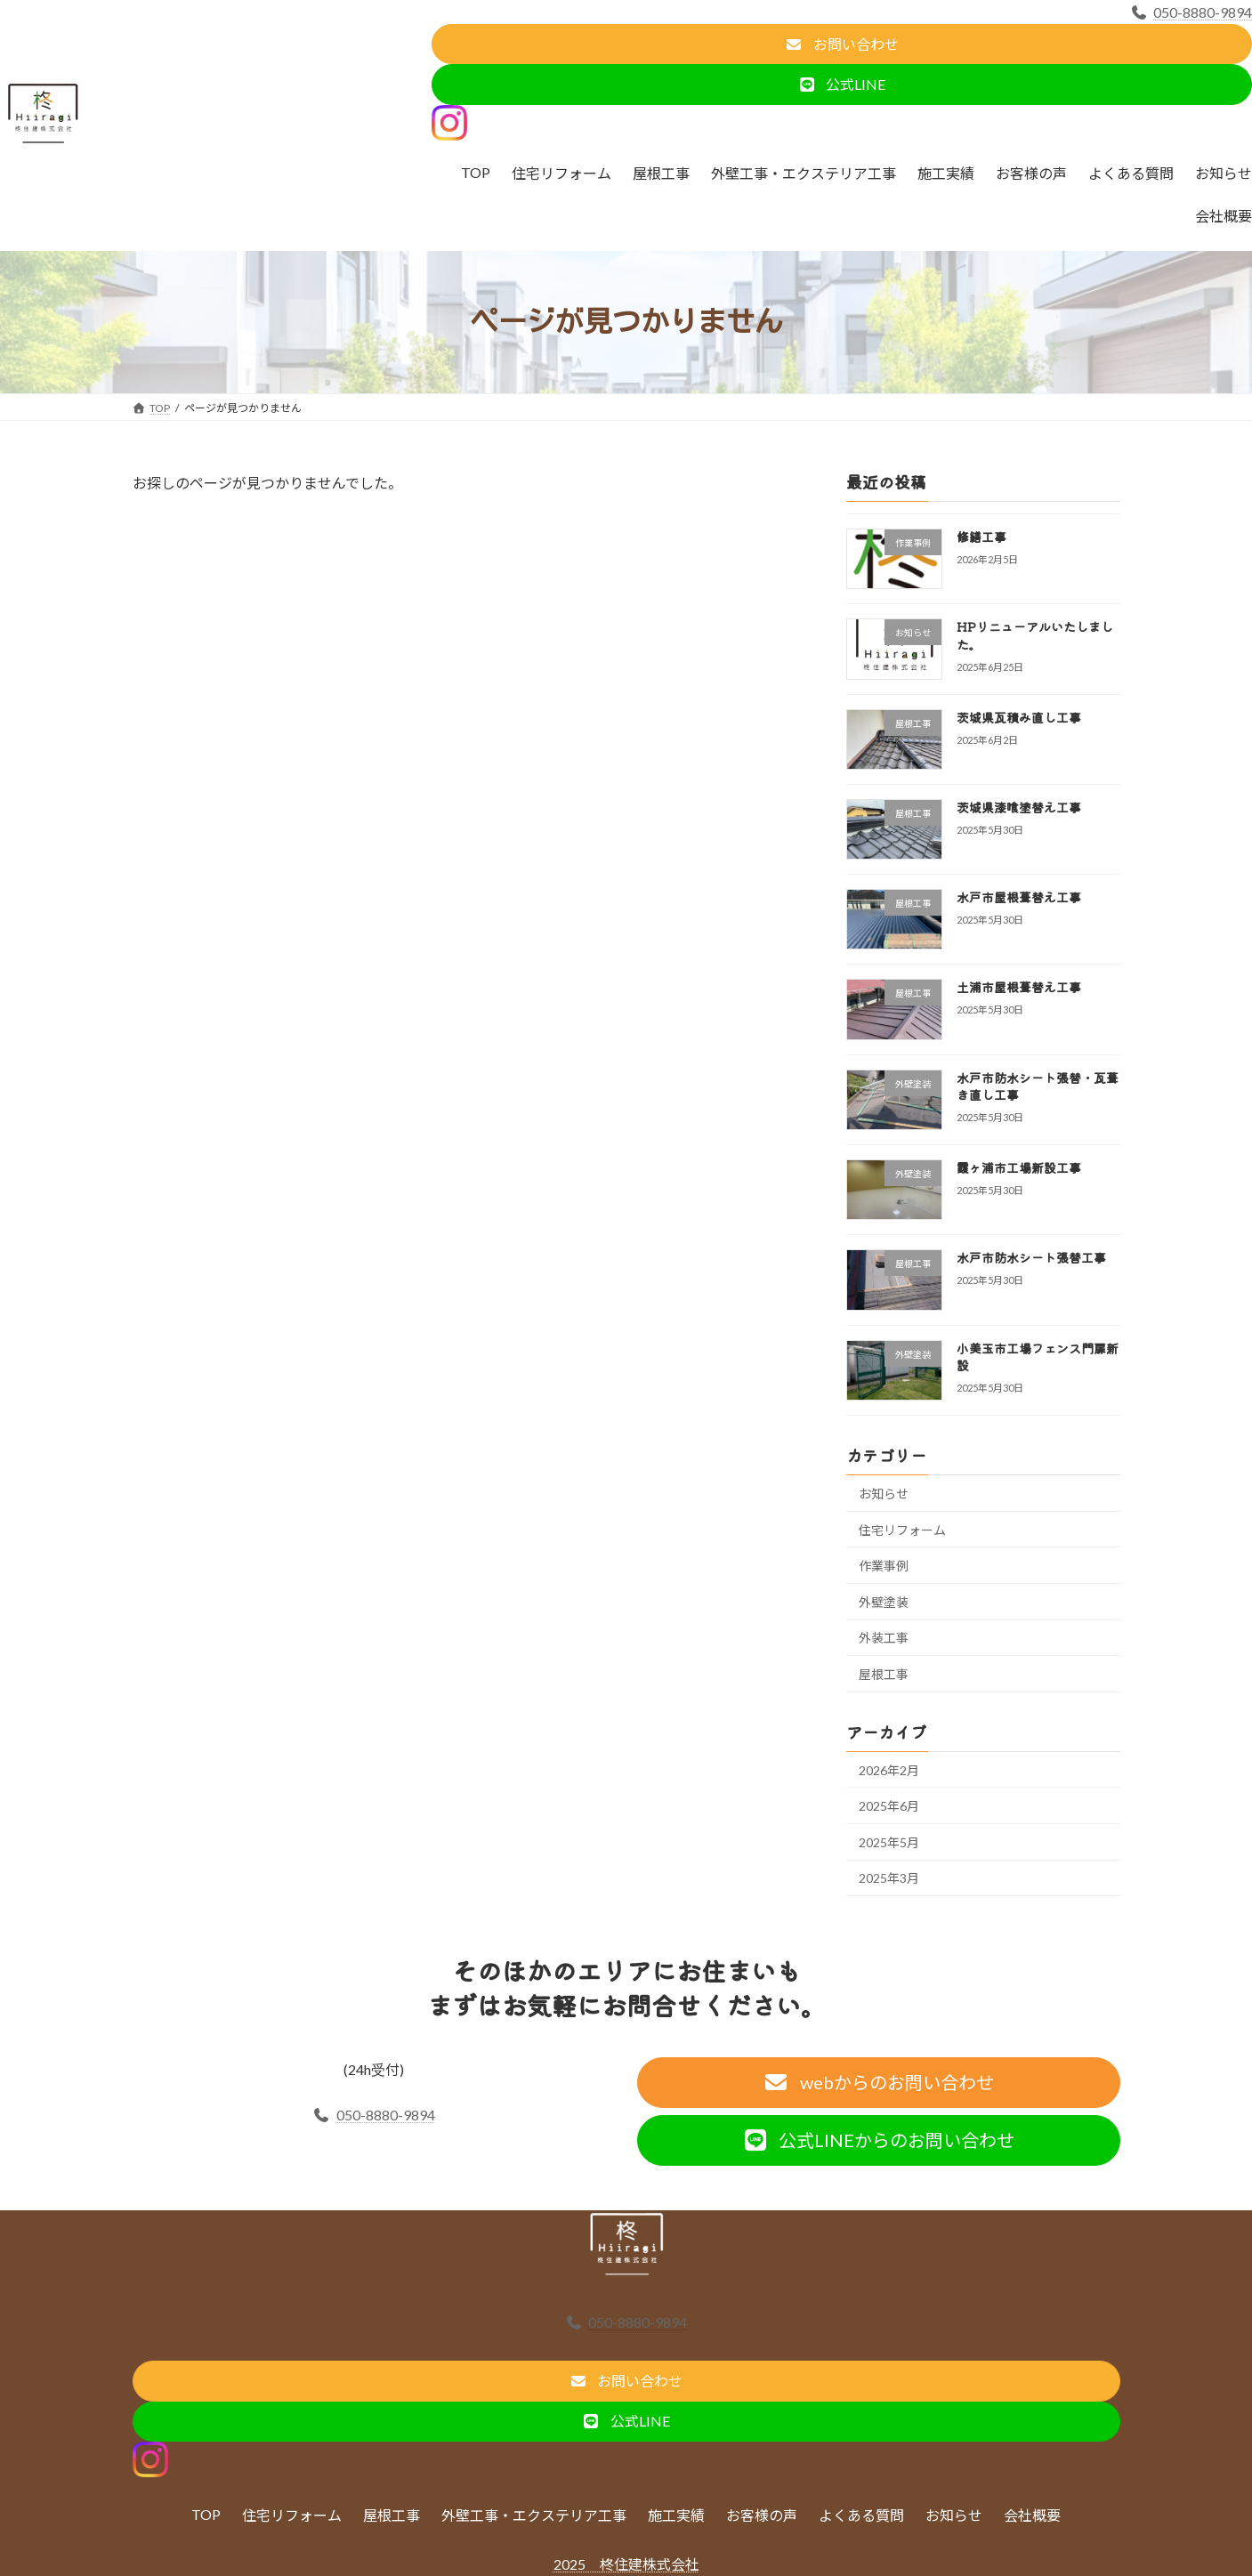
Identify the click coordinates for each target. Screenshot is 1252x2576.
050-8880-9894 (1191, 12)
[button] (842, 44)
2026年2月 (889, 1769)
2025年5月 (889, 1841)
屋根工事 (884, 1673)
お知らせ (884, 1493)
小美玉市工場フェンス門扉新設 (1037, 1356)
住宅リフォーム (902, 1529)
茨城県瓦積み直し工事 (1018, 716)
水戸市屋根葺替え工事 (1018, 897)
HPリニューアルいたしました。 (1034, 635)
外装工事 (884, 1637)
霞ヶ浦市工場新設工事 (1018, 1167)
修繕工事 (981, 536)
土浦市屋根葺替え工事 (1018, 987)
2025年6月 (889, 1805)
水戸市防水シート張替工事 (1030, 1257)
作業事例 (884, 1565)
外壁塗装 (884, 1601)
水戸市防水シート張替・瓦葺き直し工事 (1037, 1085)
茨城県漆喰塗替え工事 (1018, 806)
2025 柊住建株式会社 (626, 2564)
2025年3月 (889, 1878)
